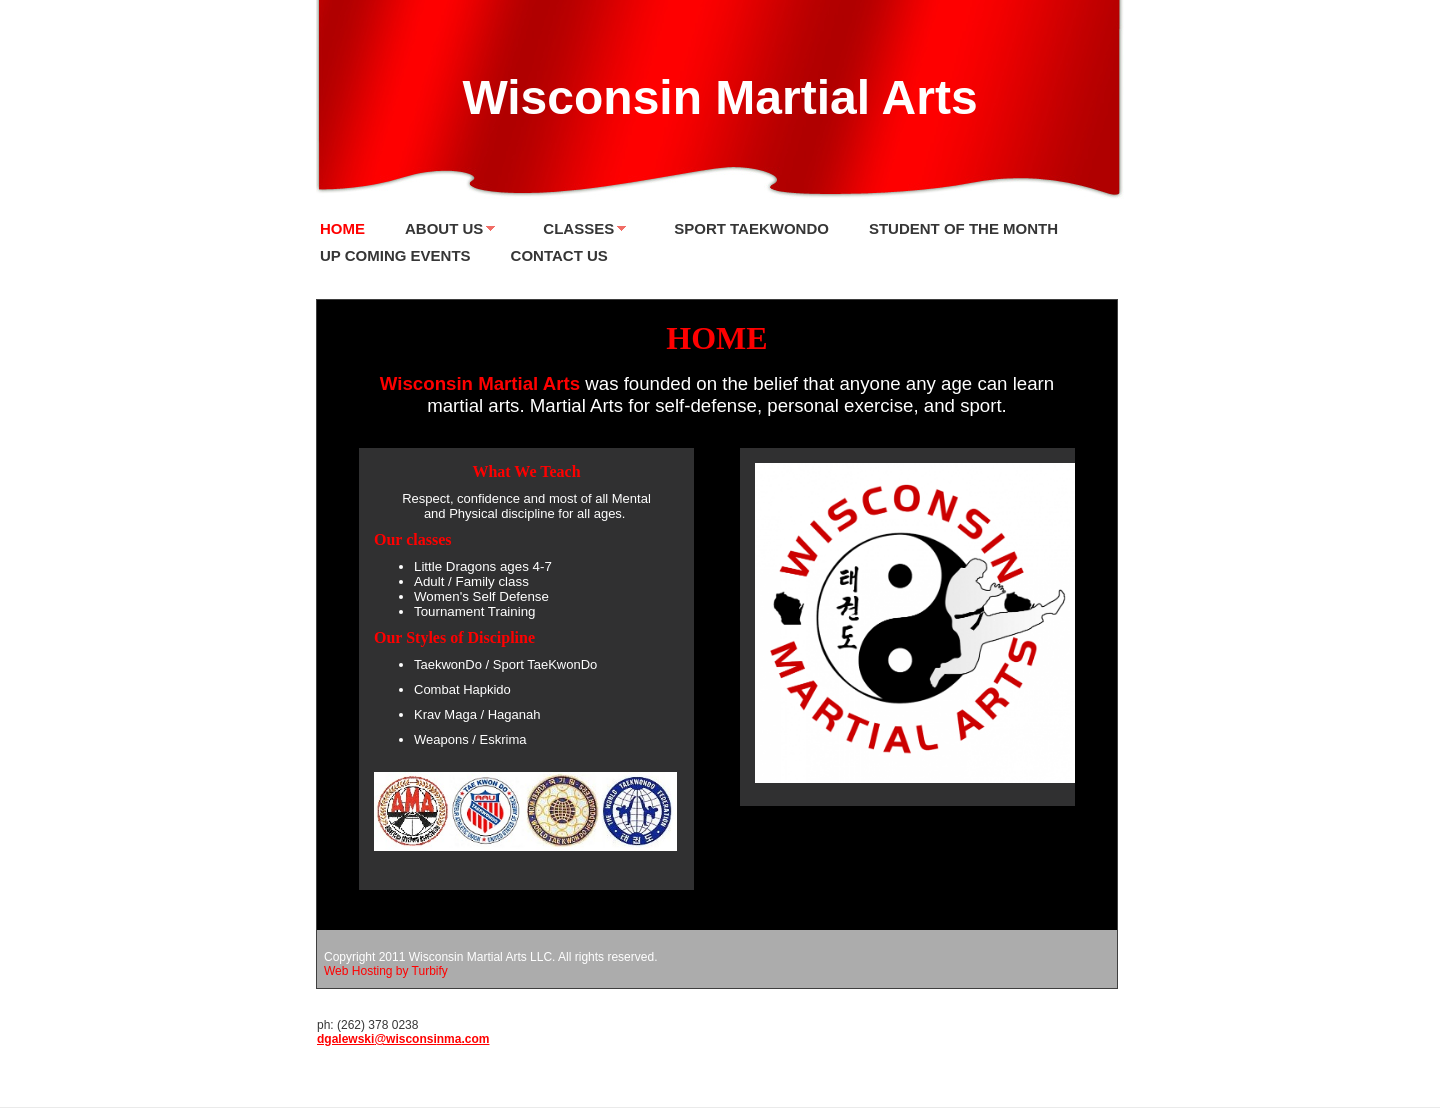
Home (342, 228)
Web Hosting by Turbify (386, 971)
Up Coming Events (395, 255)
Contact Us (559, 255)
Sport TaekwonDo (751, 228)
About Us (444, 228)
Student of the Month (963, 228)
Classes (578, 228)
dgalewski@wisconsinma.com (403, 1039)
